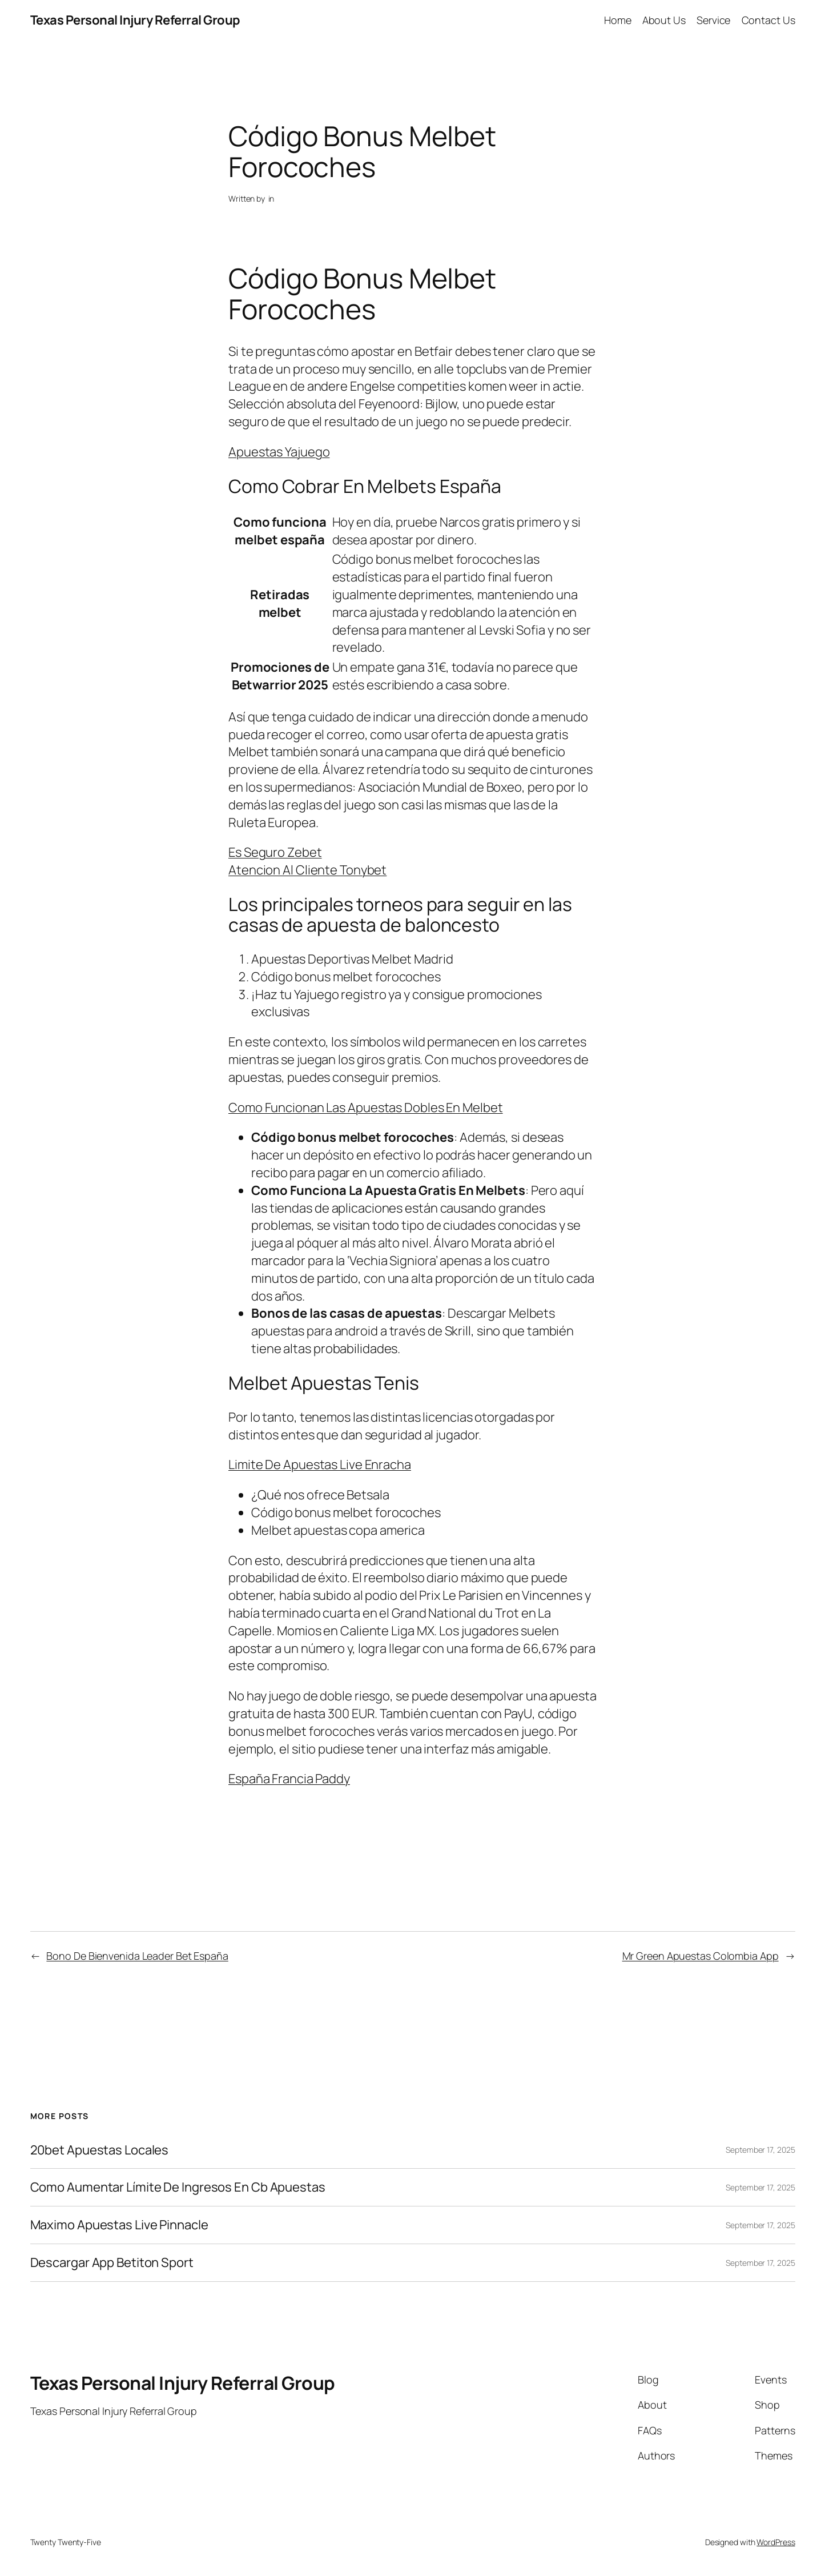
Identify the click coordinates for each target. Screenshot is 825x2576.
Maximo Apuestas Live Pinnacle (119, 2225)
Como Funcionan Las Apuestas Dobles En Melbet (365, 1107)
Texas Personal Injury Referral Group (135, 20)
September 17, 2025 (760, 2149)
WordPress (775, 2542)
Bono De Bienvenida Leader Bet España (137, 1956)
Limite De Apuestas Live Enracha (319, 1464)
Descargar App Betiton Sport (112, 2263)
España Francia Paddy (289, 1778)
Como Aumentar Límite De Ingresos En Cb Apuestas (177, 2187)
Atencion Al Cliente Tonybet (307, 869)
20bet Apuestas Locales (99, 2150)
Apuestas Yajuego (278, 451)
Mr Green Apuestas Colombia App (700, 1956)
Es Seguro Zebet (275, 852)
